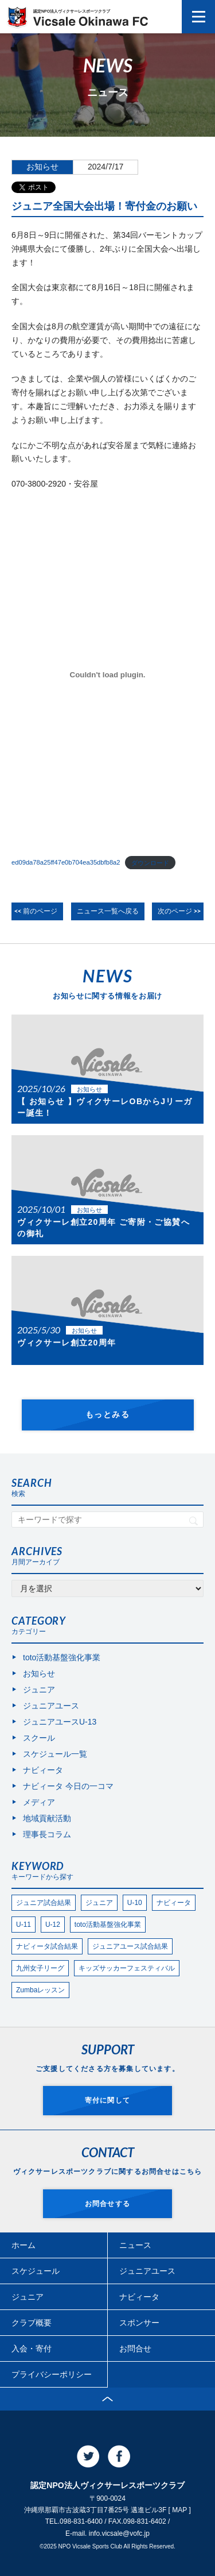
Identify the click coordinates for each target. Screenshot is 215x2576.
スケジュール (35, 2271)
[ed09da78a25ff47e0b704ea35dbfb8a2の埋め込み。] (107, 675)
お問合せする (107, 2204)
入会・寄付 (31, 2348)
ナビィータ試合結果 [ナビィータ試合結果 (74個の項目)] (47, 1946)
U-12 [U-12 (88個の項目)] (52, 1925)
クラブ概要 (31, 2322)
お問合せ (135, 2348)
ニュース (135, 2245)
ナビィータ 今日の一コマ (68, 1786)
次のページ (175, 911)
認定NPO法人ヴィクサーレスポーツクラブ (90, 17)
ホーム (23, 2245)
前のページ (40, 911)
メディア (39, 1802)
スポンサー (139, 2322)
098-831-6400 (81, 2521)
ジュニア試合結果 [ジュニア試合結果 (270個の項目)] (43, 1903)
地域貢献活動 (47, 1818)
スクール (39, 1737)
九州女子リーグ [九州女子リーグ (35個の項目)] (40, 1968)
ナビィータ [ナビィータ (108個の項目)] (174, 1903)
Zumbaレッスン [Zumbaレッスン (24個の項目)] (40, 1990)
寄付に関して (107, 2100)
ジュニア (39, 1689)
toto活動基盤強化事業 (61, 1657)
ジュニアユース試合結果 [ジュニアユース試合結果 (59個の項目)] (130, 1946)
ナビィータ (43, 1770)
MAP (179, 2510)
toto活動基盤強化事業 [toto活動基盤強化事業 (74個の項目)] (108, 1925)
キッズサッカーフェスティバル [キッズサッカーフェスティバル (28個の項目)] (127, 1968)
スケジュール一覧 (55, 1754)
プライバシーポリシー (51, 2374)
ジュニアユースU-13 (59, 1721)
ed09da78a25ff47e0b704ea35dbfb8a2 (65, 862)
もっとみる (107, 1414)
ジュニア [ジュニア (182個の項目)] (99, 1903)
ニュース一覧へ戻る (108, 911)
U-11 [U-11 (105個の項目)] (23, 1925)
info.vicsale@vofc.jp (119, 2533)
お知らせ (42, 166)
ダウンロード (150, 862)
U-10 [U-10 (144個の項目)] (134, 1903)
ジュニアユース (51, 1705)
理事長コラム (47, 1834)
